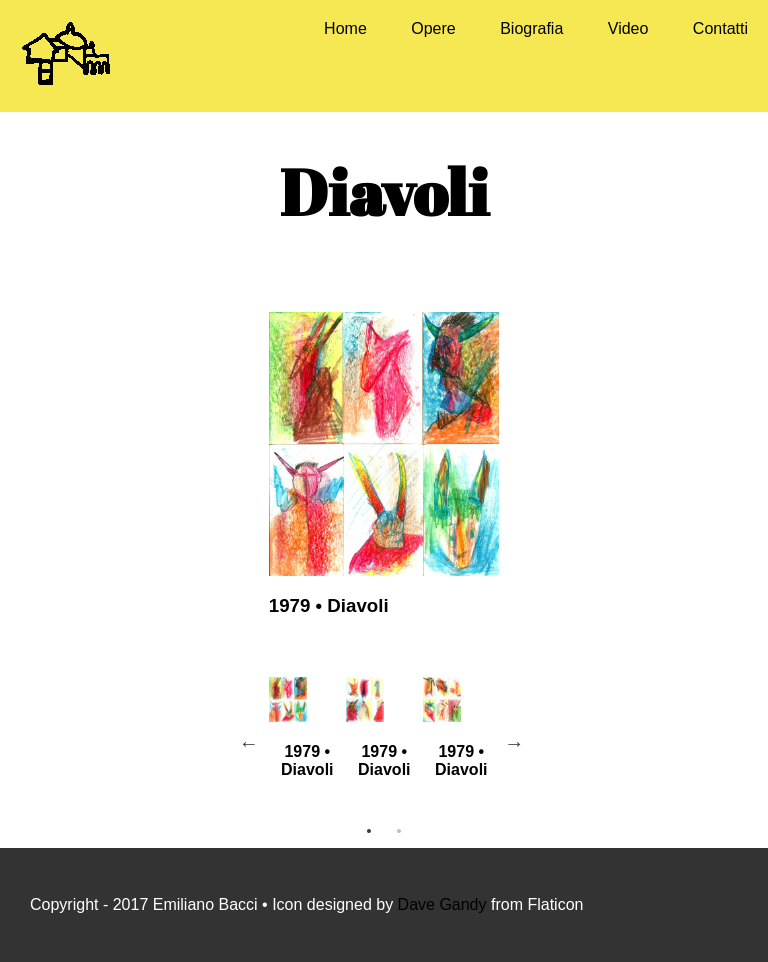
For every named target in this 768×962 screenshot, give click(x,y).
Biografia (531, 28)
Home (345, 28)
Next (514, 743)
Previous (249, 743)
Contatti (720, 28)
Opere (433, 28)
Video (628, 28)
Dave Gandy (444, 904)
